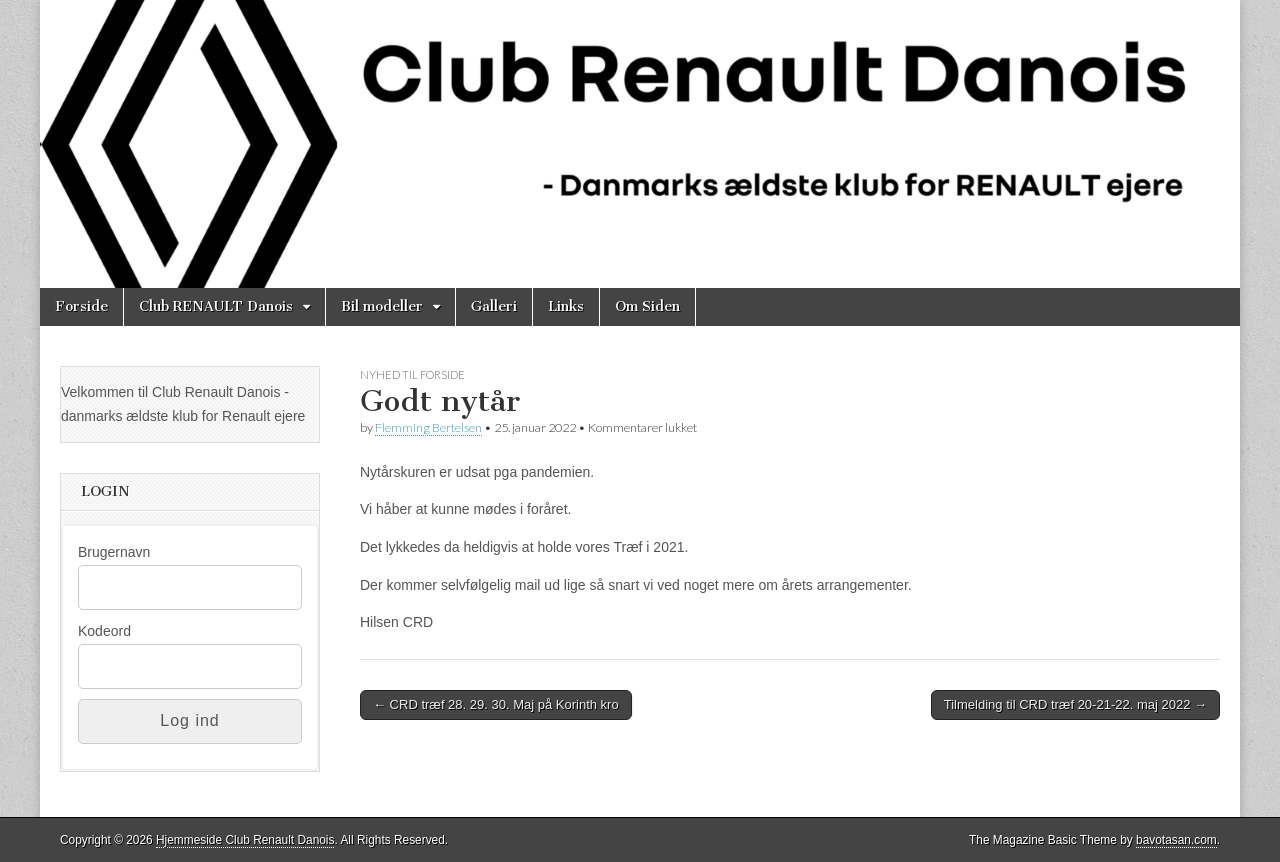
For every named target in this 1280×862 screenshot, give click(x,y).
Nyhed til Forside (412, 374)
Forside (81, 306)
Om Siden (647, 306)
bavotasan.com (1176, 840)
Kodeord (104, 631)
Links (566, 306)
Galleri (494, 306)
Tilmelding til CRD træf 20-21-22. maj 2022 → (1075, 704)
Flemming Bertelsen (428, 427)
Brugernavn (114, 552)
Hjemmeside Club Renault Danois (245, 840)
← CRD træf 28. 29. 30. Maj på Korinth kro (496, 704)
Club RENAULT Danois (216, 306)
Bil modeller (382, 306)
